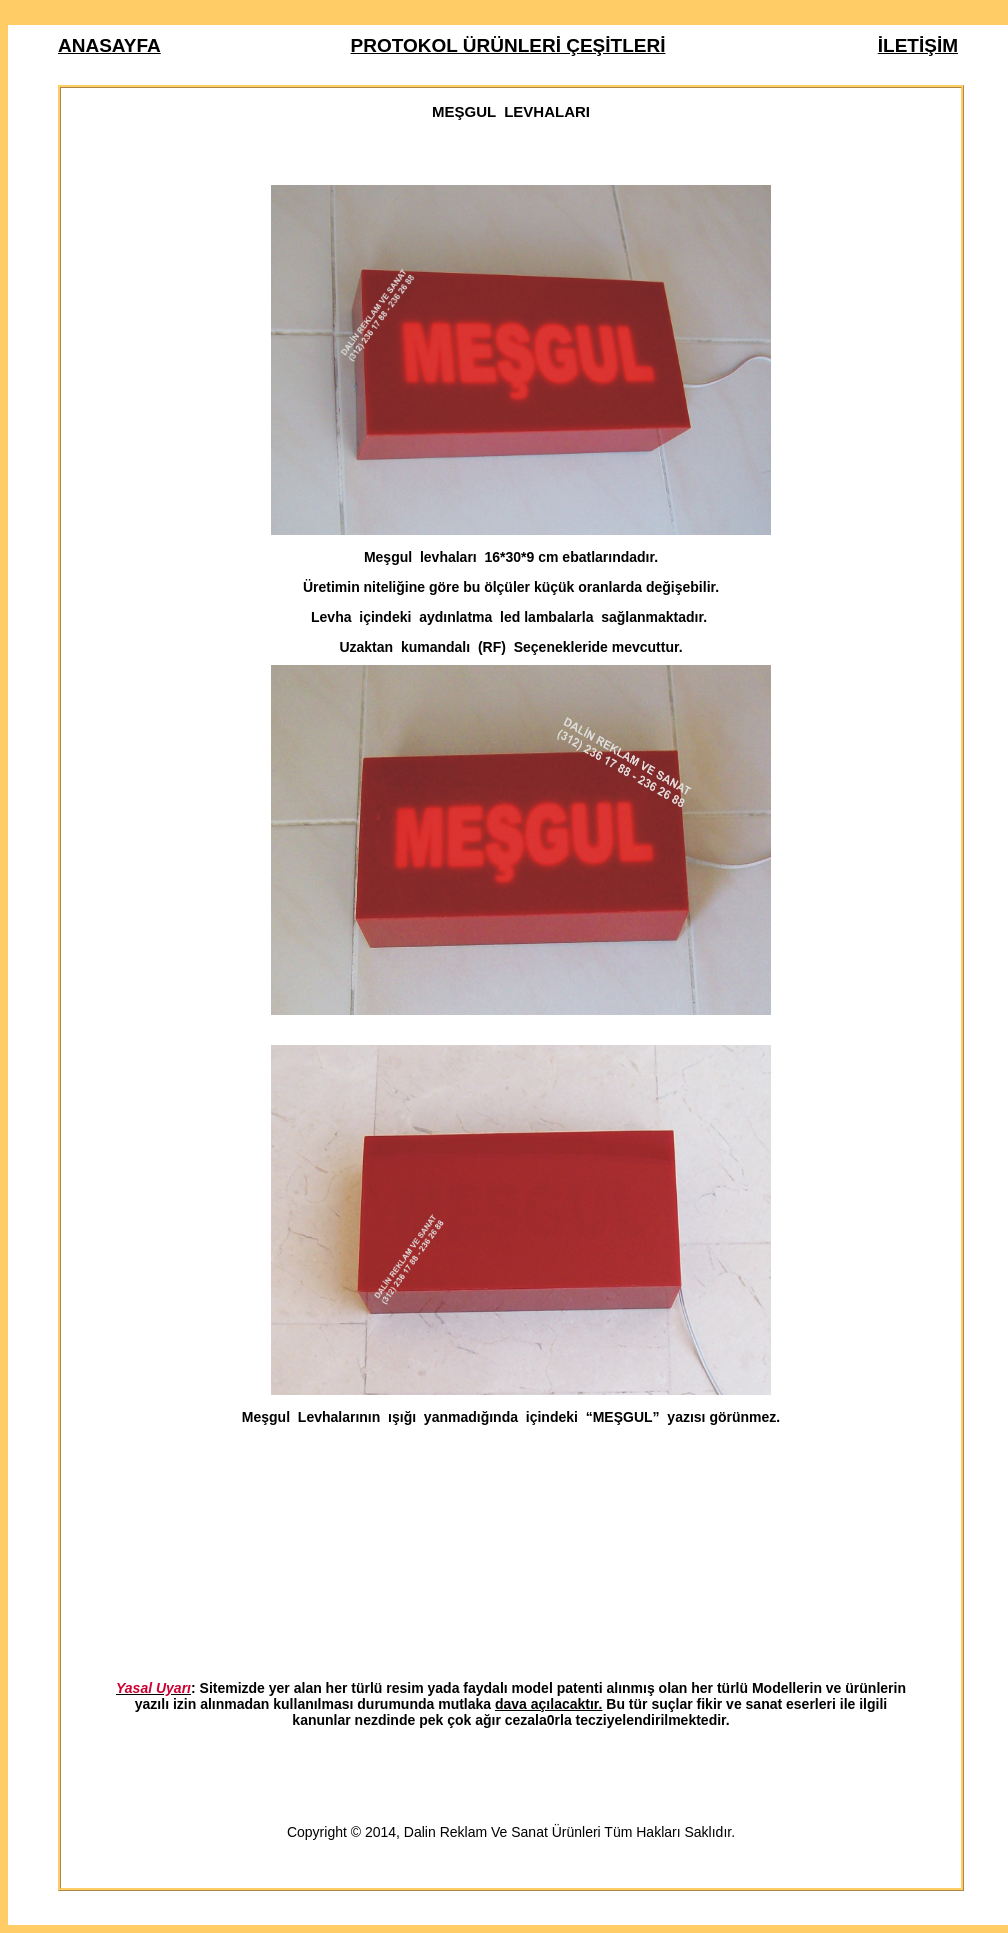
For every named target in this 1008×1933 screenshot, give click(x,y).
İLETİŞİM (918, 45)
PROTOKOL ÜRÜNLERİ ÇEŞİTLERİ (508, 45)
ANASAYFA (109, 45)
